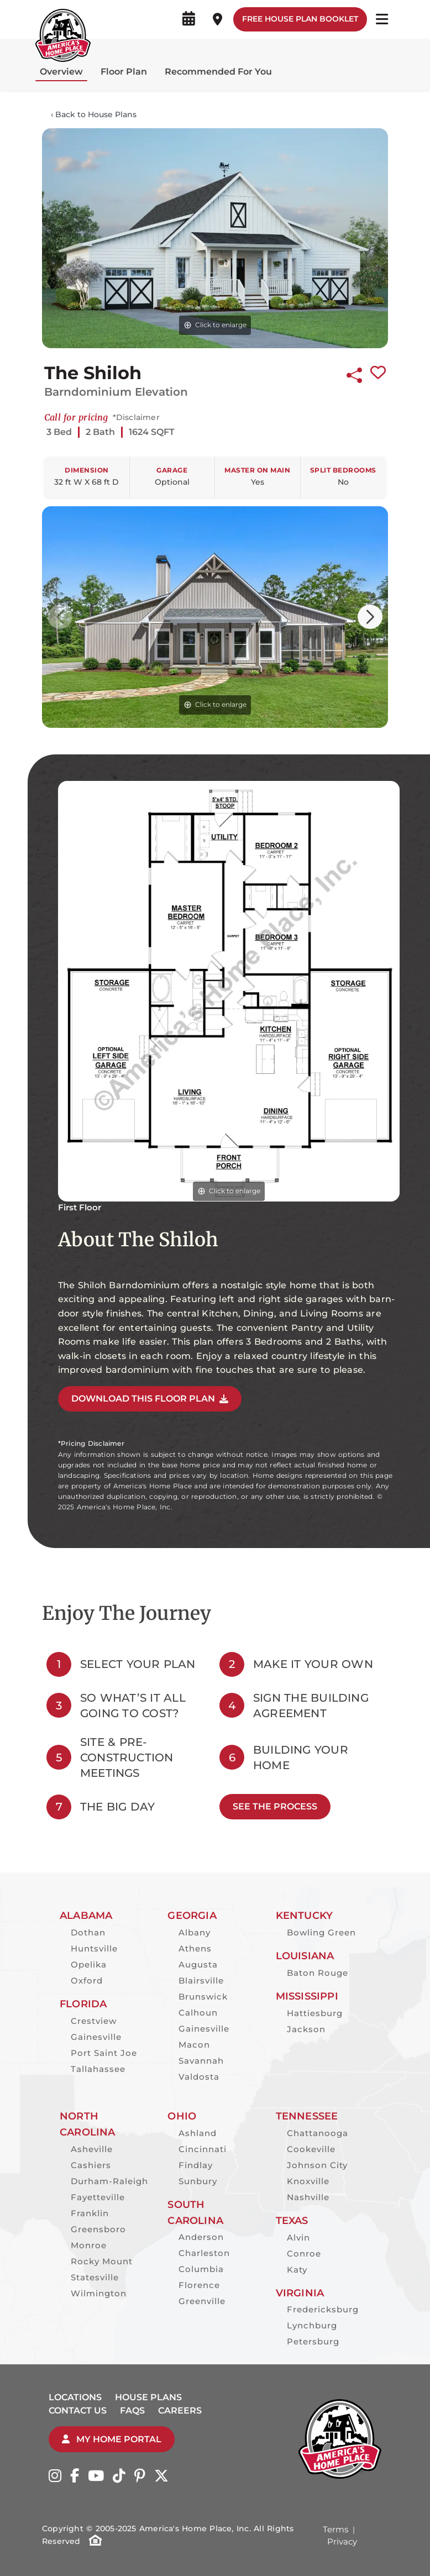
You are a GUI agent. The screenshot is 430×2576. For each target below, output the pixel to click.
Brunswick (203, 1996)
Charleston (204, 2253)
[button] (370, 617)
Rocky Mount (102, 2261)
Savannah (201, 2060)
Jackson (306, 2029)
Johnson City (317, 2165)
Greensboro (98, 2229)
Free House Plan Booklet (300, 19)
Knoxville (308, 2181)
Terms (335, 2529)
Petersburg (313, 2341)
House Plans (148, 2397)
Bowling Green (321, 1932)
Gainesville (96, 2037)
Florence (199, 2285)
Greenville (202, 2301)
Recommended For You (218, 71)
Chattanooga (317, 2133)
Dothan (88, 1932)
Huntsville (94, 1948)
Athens (195, 1948)
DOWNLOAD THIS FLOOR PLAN (149, 1398)
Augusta (198, 1964)
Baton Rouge (317, 1973)
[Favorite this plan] (378, 373)
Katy (297, 2269)
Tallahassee (98, 2069)
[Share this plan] (354, 373)
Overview (61, 71)
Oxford (87, 1980)
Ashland (198, 2133)
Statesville (95, 2277)
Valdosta (199, 2076)
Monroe (89, 2245)
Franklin (90, 2213)
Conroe (304, 2253)
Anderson (201, 2237)
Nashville (308, 2197)
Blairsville (201, 1980)
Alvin (298, 2237)
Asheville (92, 2149)
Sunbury (198, 2181)
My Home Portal (111, 2439)
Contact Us (78, 2410)
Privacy (342, 2541)
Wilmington (99, 2293)
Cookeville (311, 2149)
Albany (195, 1932)
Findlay (196, 2165)
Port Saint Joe (104, 2053)
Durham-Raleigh (109, 2181)
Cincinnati (203, 2149)
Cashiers (91, 2165)
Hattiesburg (315, 2013)
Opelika (89, 1964)
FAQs (132, 2410)
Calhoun (198, 2012)
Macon (194, 2044)
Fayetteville (98, 2197)
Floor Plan (124, 71)
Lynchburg (312, 2325)
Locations (75, 2397)
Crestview (94, 2021)
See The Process (275, 1806)
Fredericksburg (323, 2309)
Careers (180, 2410)
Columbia (201, 2269)
